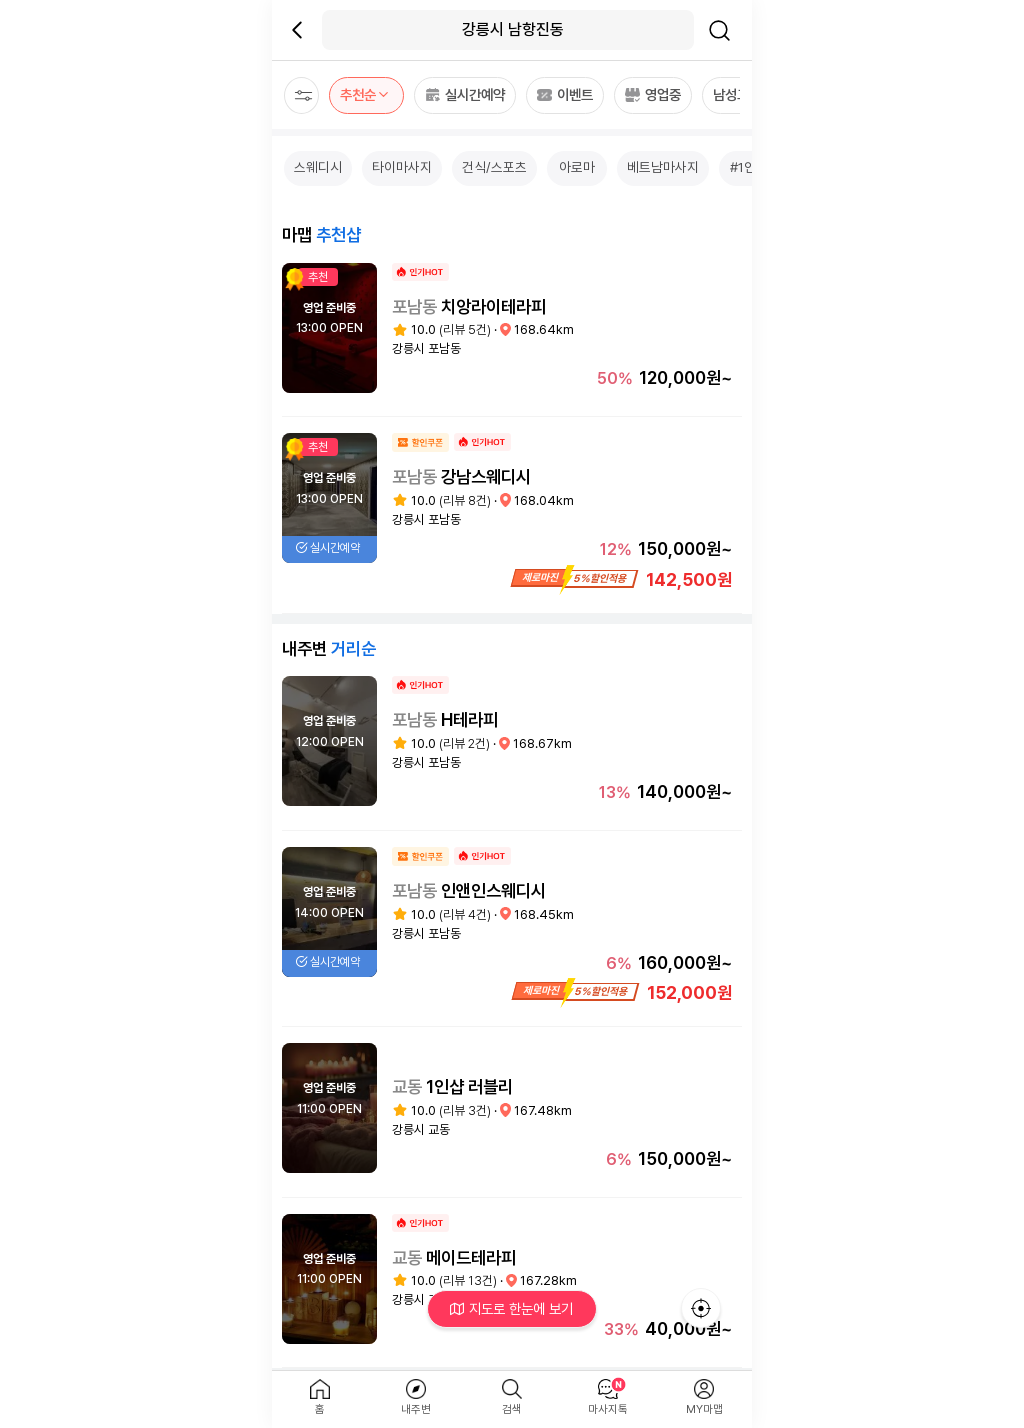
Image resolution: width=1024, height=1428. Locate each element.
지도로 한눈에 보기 (512, 1308)
